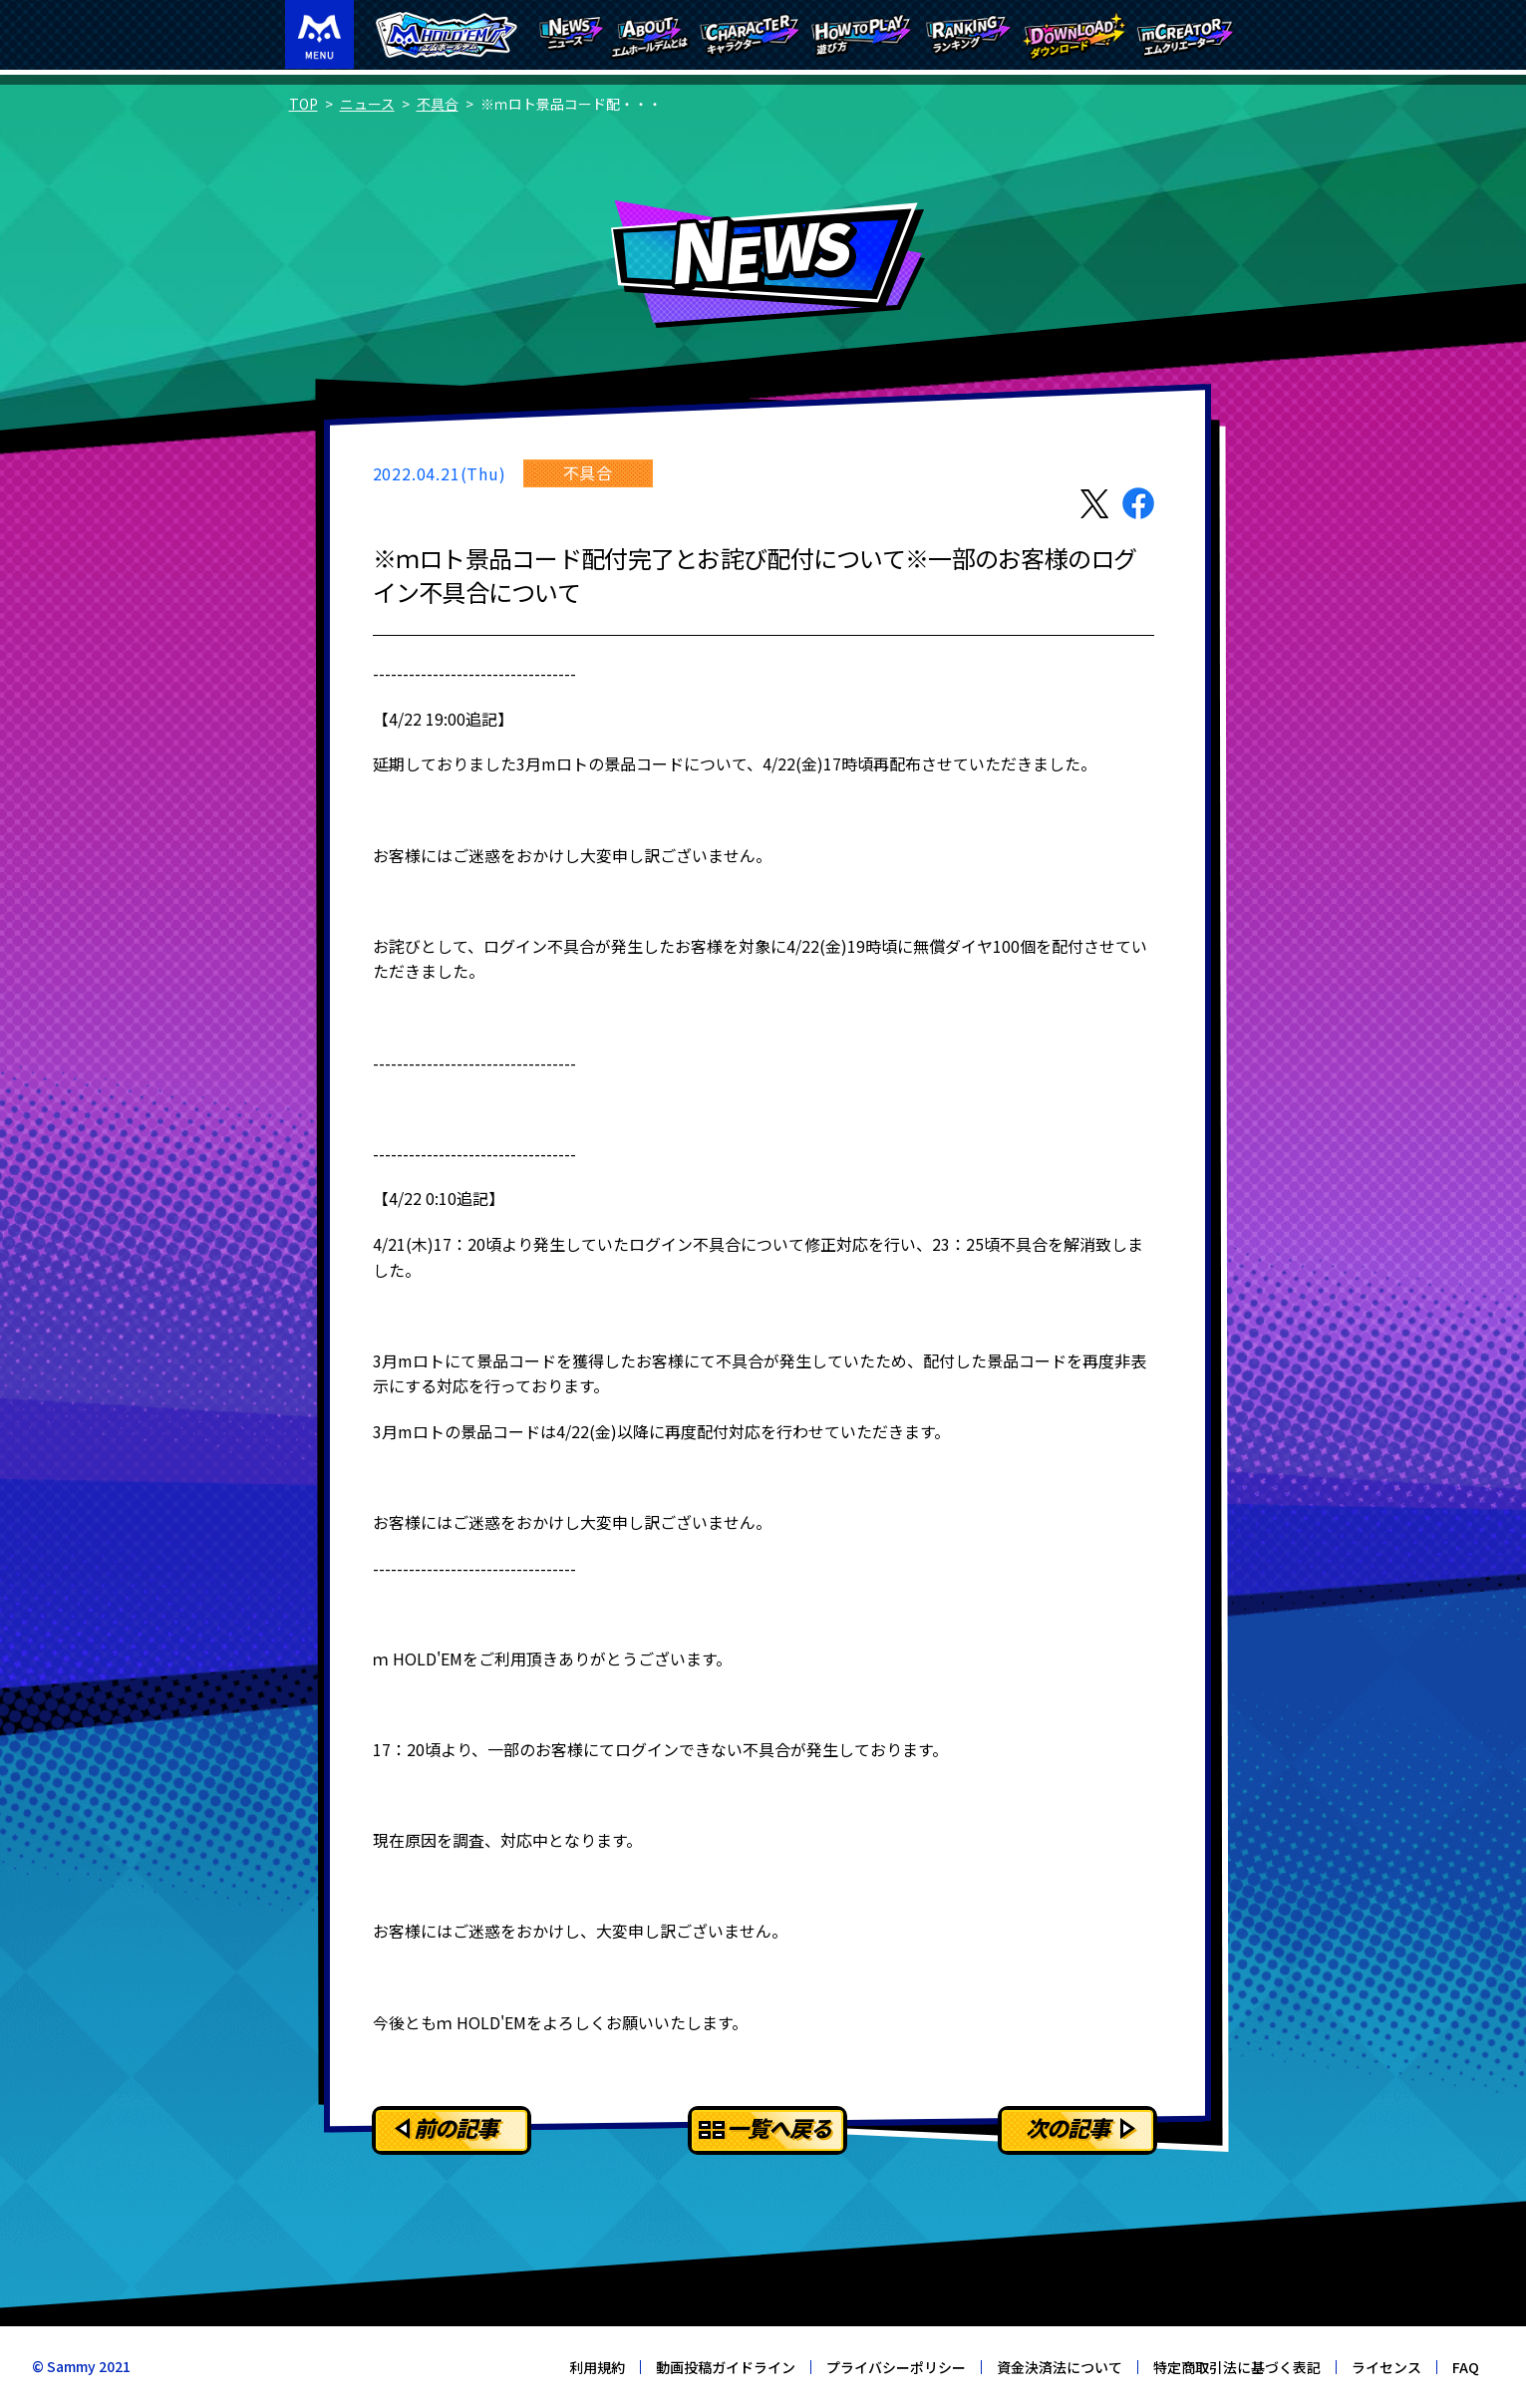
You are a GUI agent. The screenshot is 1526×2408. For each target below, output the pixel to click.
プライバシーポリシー (896, 2367)
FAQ (1465, 2367)
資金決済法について (1059, 2367)
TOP (303, 104)
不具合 (437, 104)
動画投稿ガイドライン (725, 2367)
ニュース (367, 104)
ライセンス (1386, 2367)
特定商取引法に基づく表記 (1237, 2367)
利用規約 (597, 2367)
